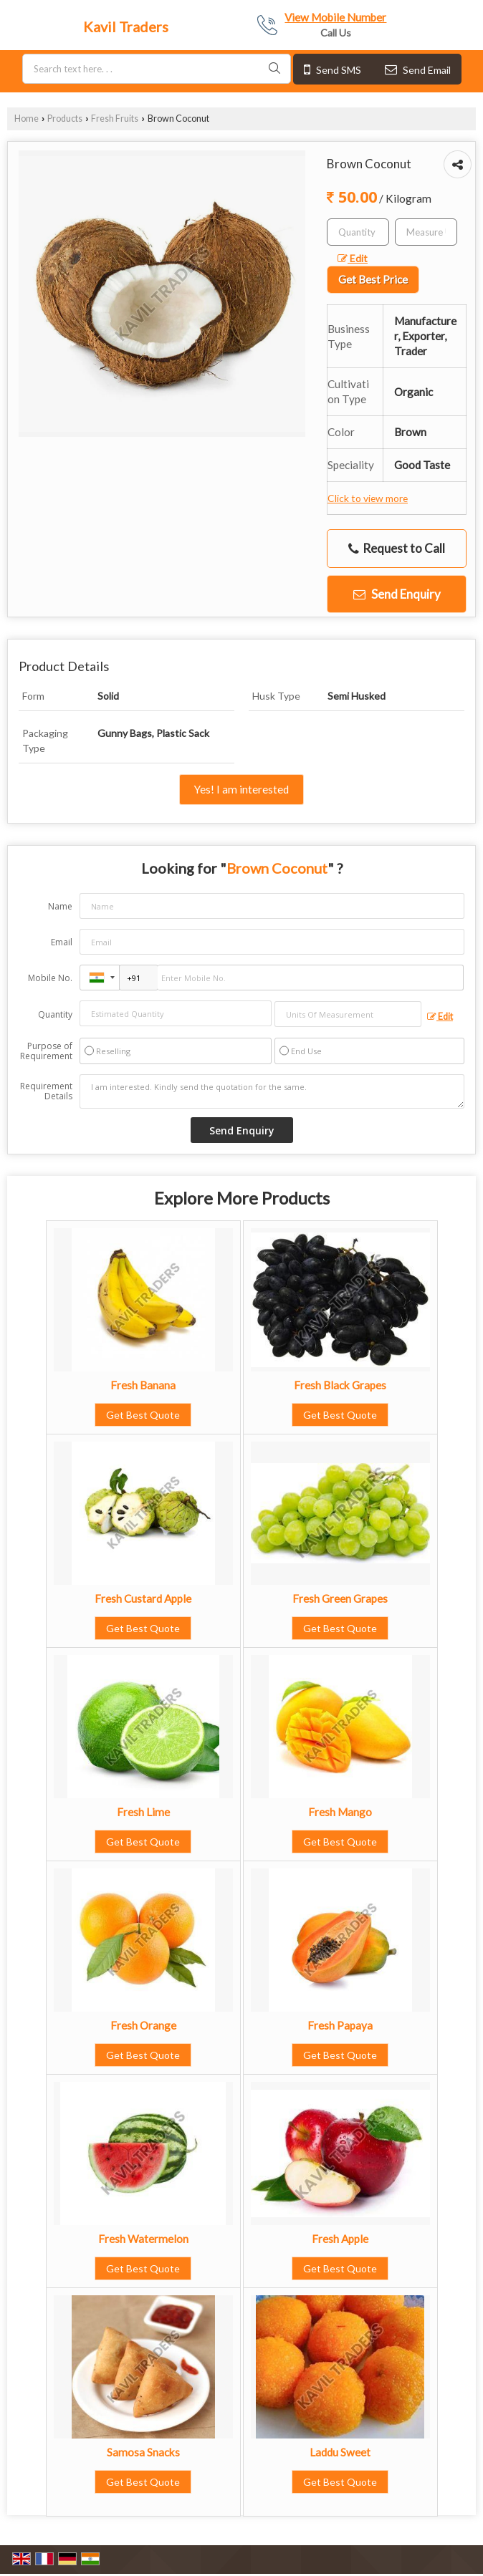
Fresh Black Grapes (340, 1385)
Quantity (55, 1014)
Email (61, 942)
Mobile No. (50, 978)
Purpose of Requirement (46, 1051)
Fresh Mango (340, 1811)
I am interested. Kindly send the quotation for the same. (272, 1091)
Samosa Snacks (143, 2452)
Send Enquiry (397, 594)
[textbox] (426, 232)
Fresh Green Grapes (340, 1598)
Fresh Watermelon (143, 2238)
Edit (353, 258)
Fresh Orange (143, 2025)
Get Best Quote (143, 1415)
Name (60, 906)
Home (26, 118)
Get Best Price (373, 279)
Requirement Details (46, 1091)
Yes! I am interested (241, 789)
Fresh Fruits (114, 118)
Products (64, 118)
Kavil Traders (125, 26)
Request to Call (396, 548)
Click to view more (367, 498)
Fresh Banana (143, 1385)
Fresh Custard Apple (143, 1598)
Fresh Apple (340, 2238)
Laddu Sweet (340, 2452)
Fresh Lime (143, 1811)
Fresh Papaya (340, 2025)
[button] (335, 17)
